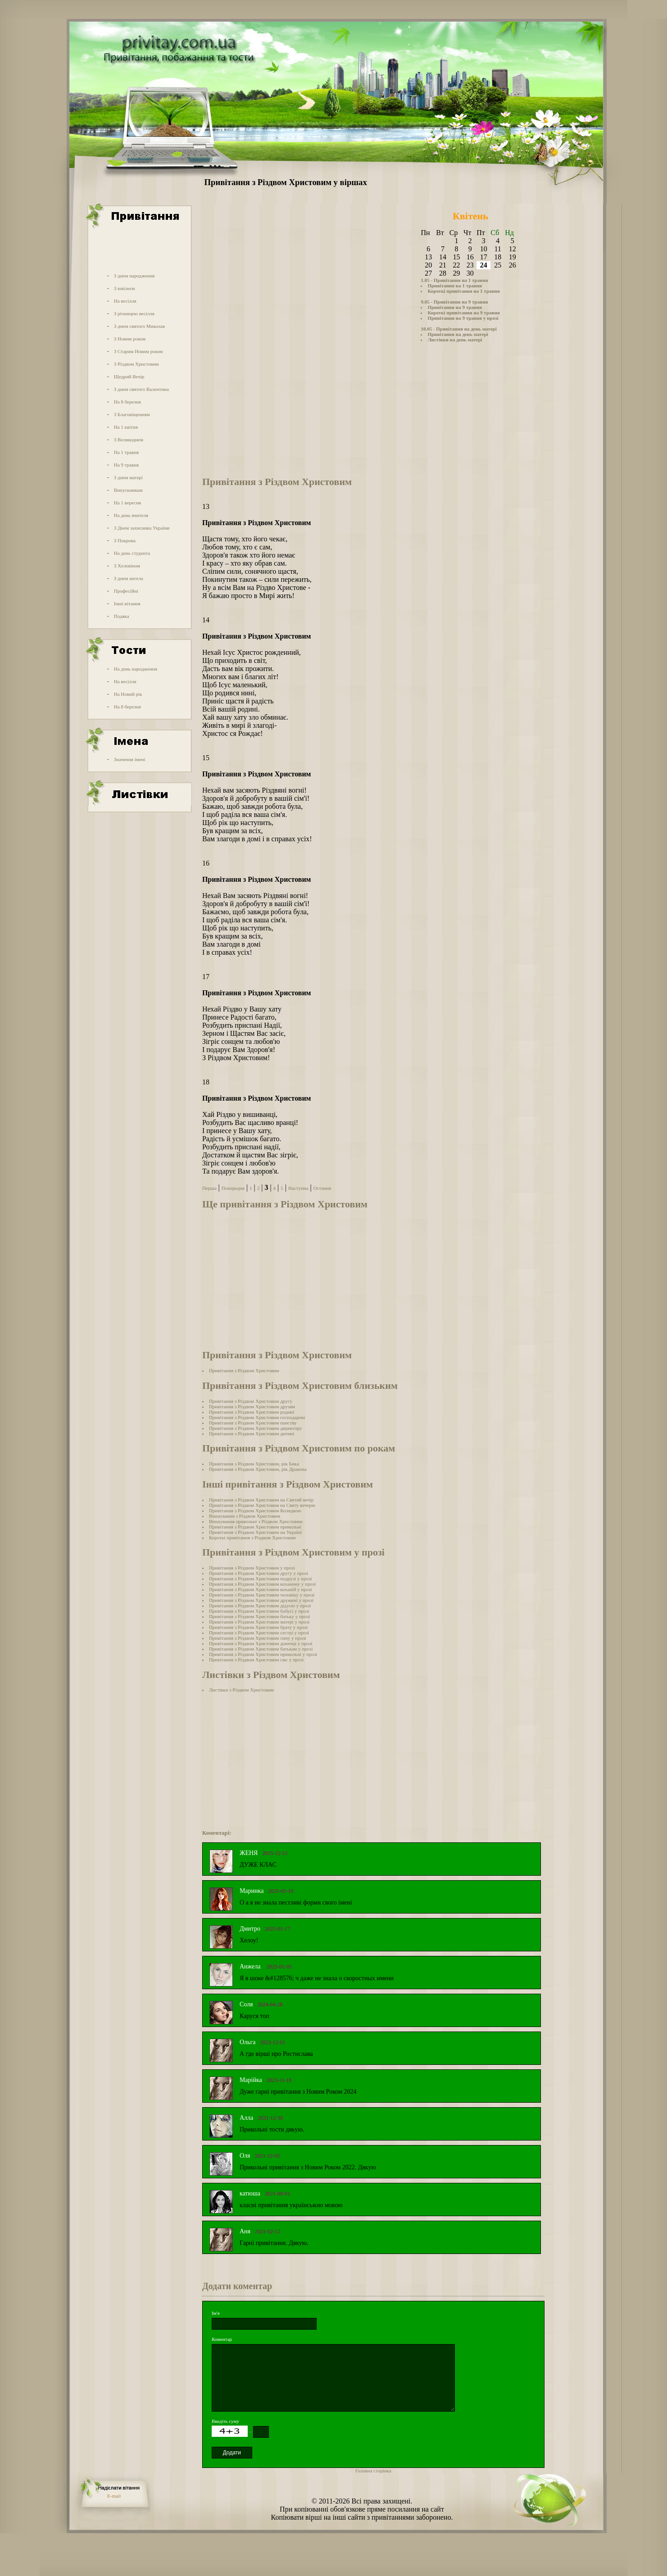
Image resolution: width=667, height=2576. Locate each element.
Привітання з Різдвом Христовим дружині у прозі (261, 1600)
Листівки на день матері (454, 339)
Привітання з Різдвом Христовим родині (251, 1412)
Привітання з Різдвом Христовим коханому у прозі (262, 1584)
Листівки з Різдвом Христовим (241, 1689)
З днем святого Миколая (139, 326)
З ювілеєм (124, 288)
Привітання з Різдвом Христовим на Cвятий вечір (261, 1499)
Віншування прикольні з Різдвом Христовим (256, 1521)
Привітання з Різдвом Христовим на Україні (255, 1532)
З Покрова (125, 540)
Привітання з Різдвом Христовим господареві (257, 1417)
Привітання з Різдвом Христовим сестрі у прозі (259, 1632)
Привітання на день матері (457, 334)
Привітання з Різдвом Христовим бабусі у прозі (259, 1611)
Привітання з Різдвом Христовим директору (255, 1428)
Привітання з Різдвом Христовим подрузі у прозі (260, 1578)
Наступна (298, 1188)
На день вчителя (131, 515)
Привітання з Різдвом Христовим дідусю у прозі (260, 1605)
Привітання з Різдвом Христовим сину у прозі (257, 1638)
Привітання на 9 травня (454, 307)
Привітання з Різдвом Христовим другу (250, 1401)
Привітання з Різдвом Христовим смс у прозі (256, 1659)
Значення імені (129, 759)
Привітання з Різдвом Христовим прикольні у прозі (263, 1654)
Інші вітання (127, 603)
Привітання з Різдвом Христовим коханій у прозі (260, 1589)
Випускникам (128, 490)
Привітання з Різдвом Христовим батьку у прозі (259, 1616)
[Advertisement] (139, 249)
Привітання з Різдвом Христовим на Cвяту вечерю (262, 1505)
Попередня (233, 1188)
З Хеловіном (127, 565)
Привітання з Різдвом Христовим (244, 1370)
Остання (322, 1188)
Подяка (121, 616)
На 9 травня (126, 464)
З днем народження (134, 275)
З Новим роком (130, 338)
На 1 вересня (127, 502)
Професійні (126, 591)
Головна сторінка (373, 2470)
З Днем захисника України (142, 528)
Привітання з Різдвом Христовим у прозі (252, 1567)
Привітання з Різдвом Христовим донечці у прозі (261, 1643)
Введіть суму (225, 2421)
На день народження (135, 668)
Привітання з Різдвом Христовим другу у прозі (258, 1573)
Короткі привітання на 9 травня (463, 312)
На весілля (125, 301)
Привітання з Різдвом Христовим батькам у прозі (261, 1648)
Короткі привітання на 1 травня (463, 291)
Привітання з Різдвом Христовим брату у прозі (258, 1627)
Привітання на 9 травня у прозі (462, 318)
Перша (209, 1188)
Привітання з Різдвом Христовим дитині (251, 1433)
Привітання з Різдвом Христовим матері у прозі (259, 1621)
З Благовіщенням (132, 414)
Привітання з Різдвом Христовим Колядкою (255, 1510)
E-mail (114, 2496)
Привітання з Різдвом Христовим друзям (252, 1406)
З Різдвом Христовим (136, 364)
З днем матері (128, 477)
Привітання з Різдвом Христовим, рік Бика (254, 1463)
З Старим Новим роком (138, 351)
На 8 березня (127, 401)
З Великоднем (128, 439)
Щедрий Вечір (129, 376)
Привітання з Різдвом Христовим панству (253, 1422)
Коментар (222, 2339)
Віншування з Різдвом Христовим (244, 1516)
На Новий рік (128, 694)
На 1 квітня (126, 427)
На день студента (132, 553)
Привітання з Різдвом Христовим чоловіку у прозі (261, 1594)
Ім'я (216, 2313)
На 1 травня (126, 452)
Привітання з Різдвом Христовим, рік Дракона (258, 1469)
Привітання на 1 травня (454, 285)
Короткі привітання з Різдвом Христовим (252, 1537)
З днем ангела (128, 578)
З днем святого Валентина (141, 389)
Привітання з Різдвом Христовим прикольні (255, 1526)
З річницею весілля (134, 313)
